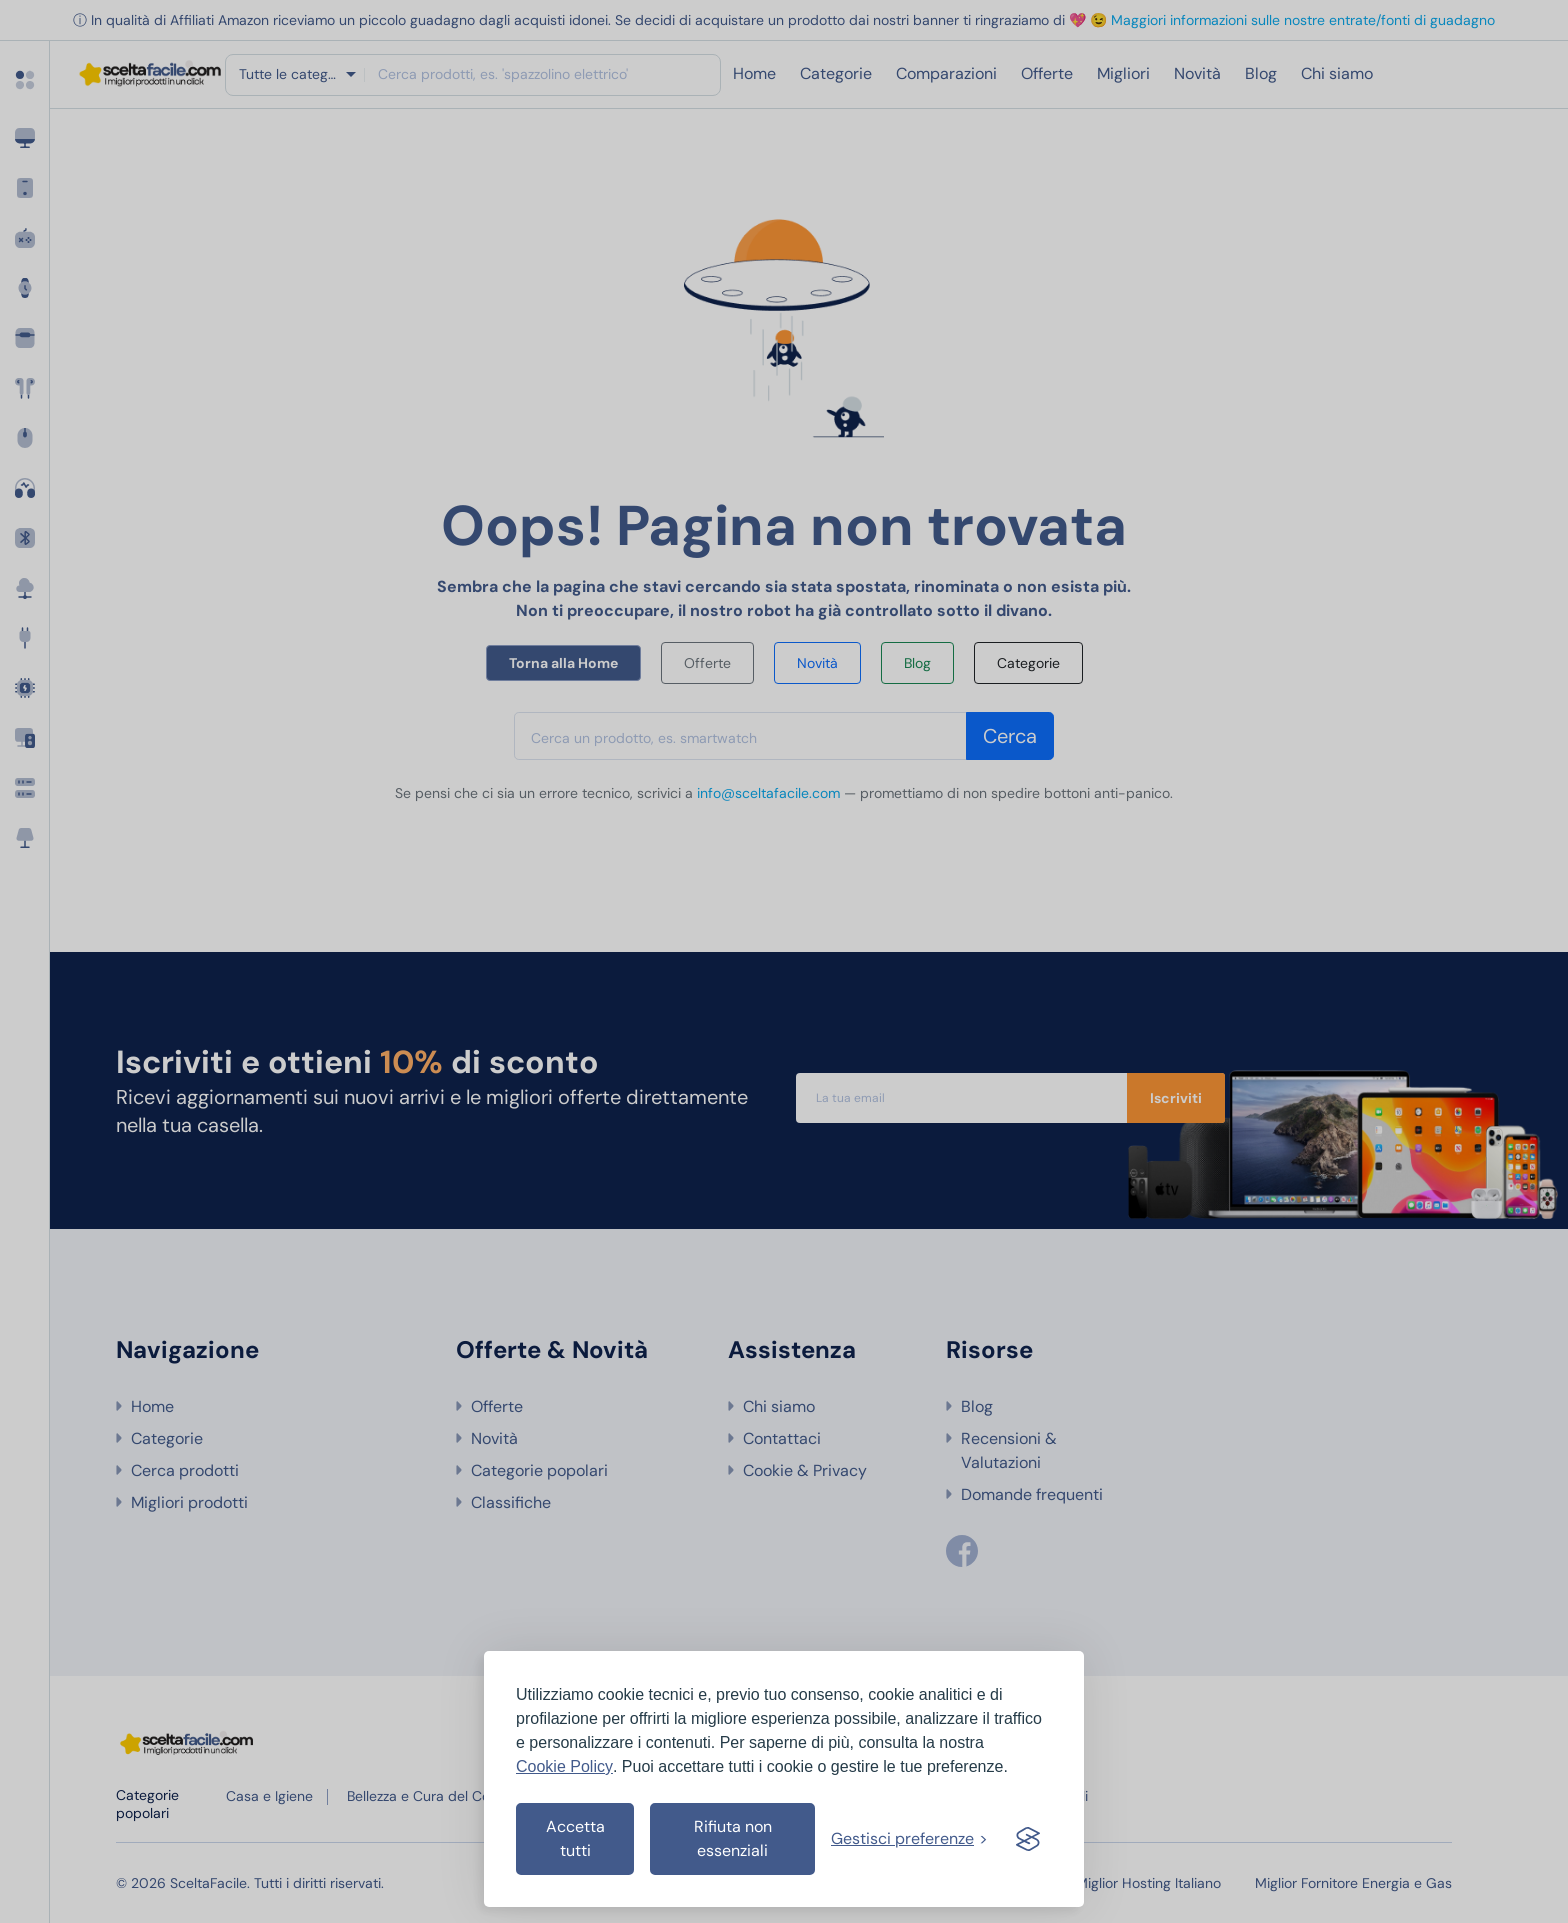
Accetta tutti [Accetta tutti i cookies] (575, 1838)
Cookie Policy (564, 1766)
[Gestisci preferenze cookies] (909, 1839)
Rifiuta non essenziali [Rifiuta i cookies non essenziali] (733, 1838)
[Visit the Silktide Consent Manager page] (1028, 1839)
